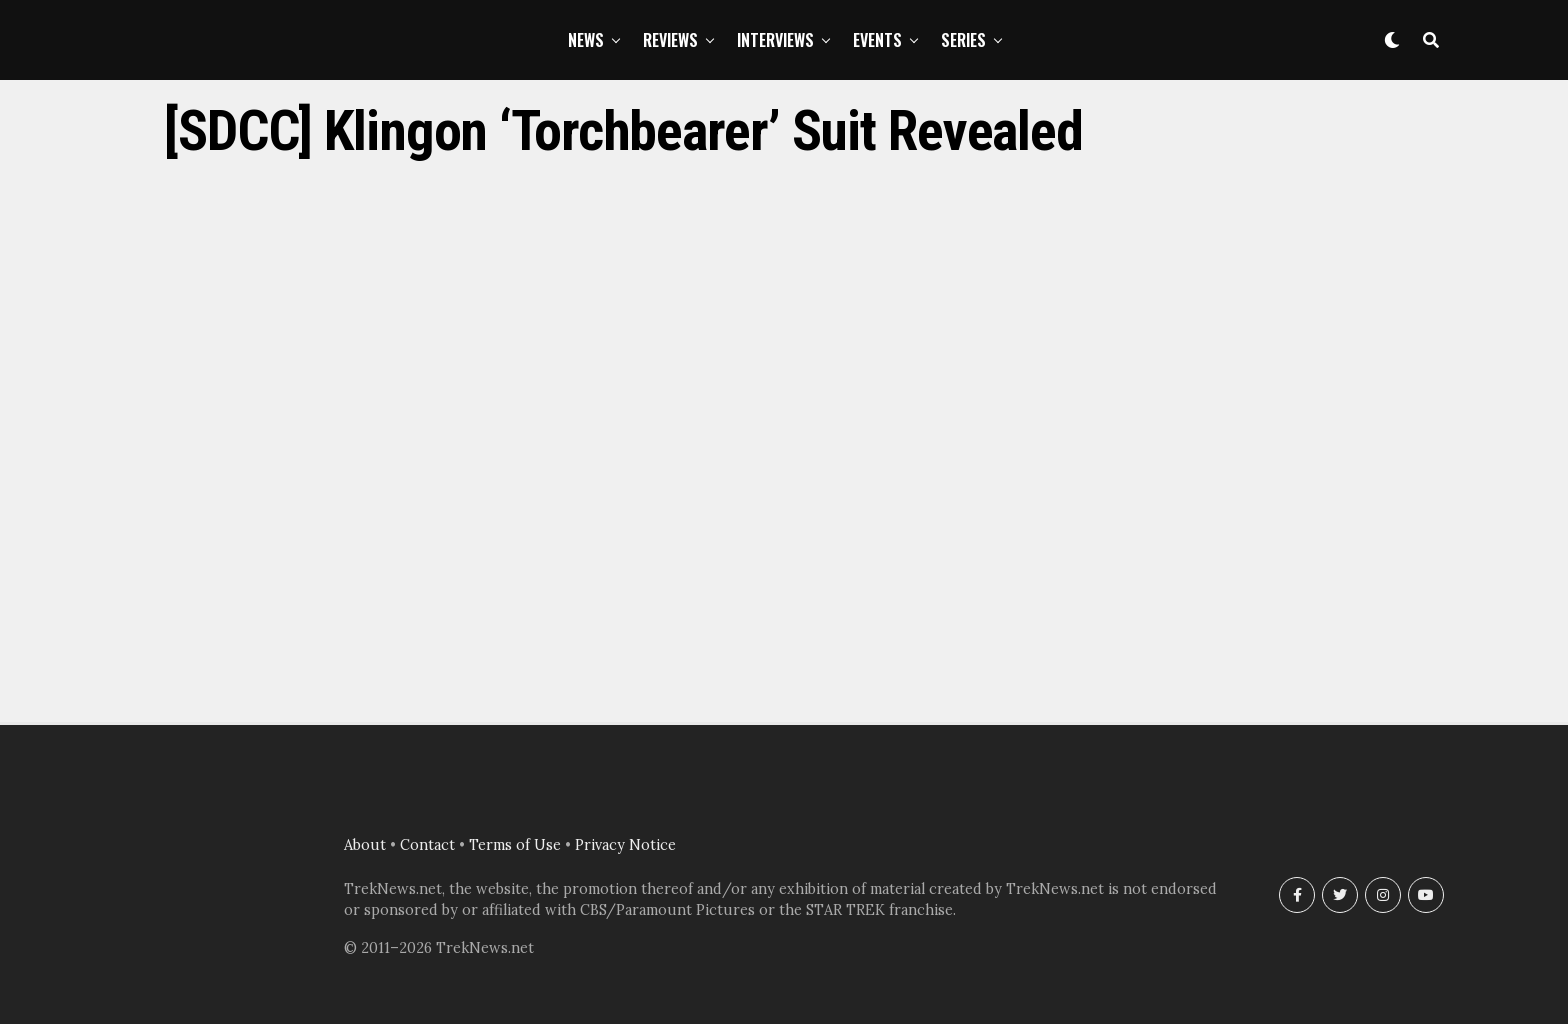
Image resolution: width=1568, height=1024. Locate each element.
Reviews (670, 40)
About (365, 845)
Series (963, 40)
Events (877, 40)
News (586, 40)
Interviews (775, 40)
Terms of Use (515, 845)
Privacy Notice (625, 845)
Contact (427, 845)
